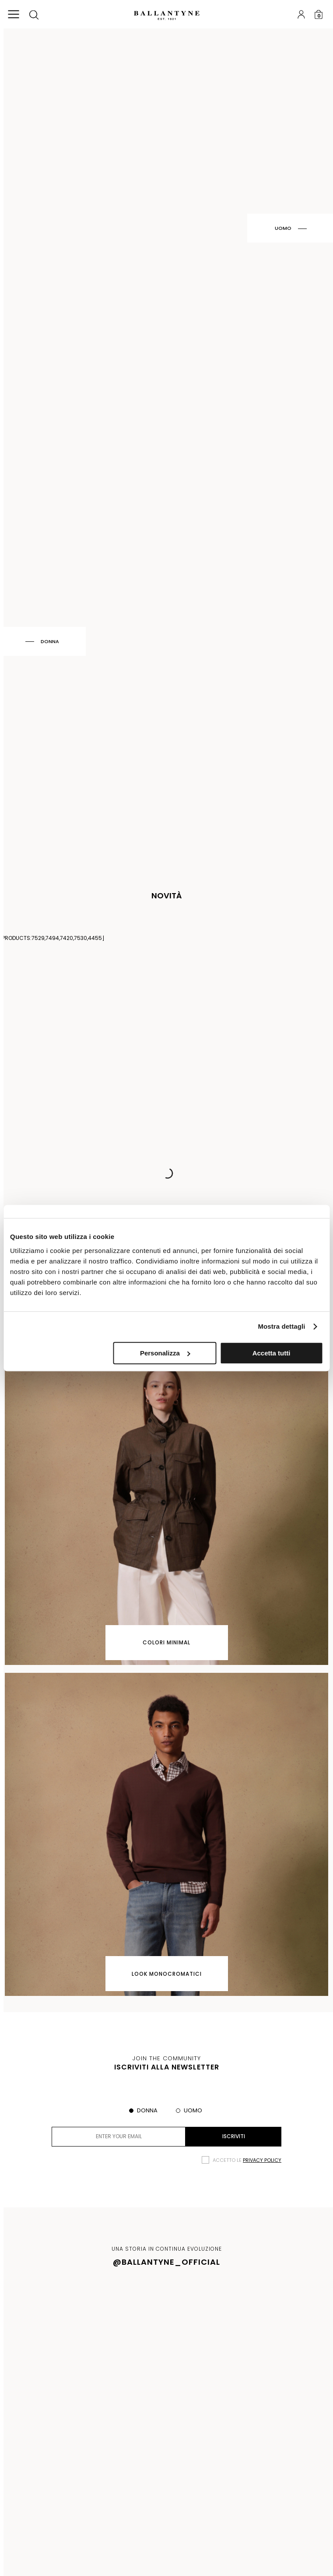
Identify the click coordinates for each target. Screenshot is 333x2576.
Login (301, 14)
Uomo (193, 2110)
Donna (147, 2110)
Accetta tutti (271, 1353)
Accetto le (247, 2160)
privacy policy (262, 2160)
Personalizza (165, 1353)
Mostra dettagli (281, 1326)
